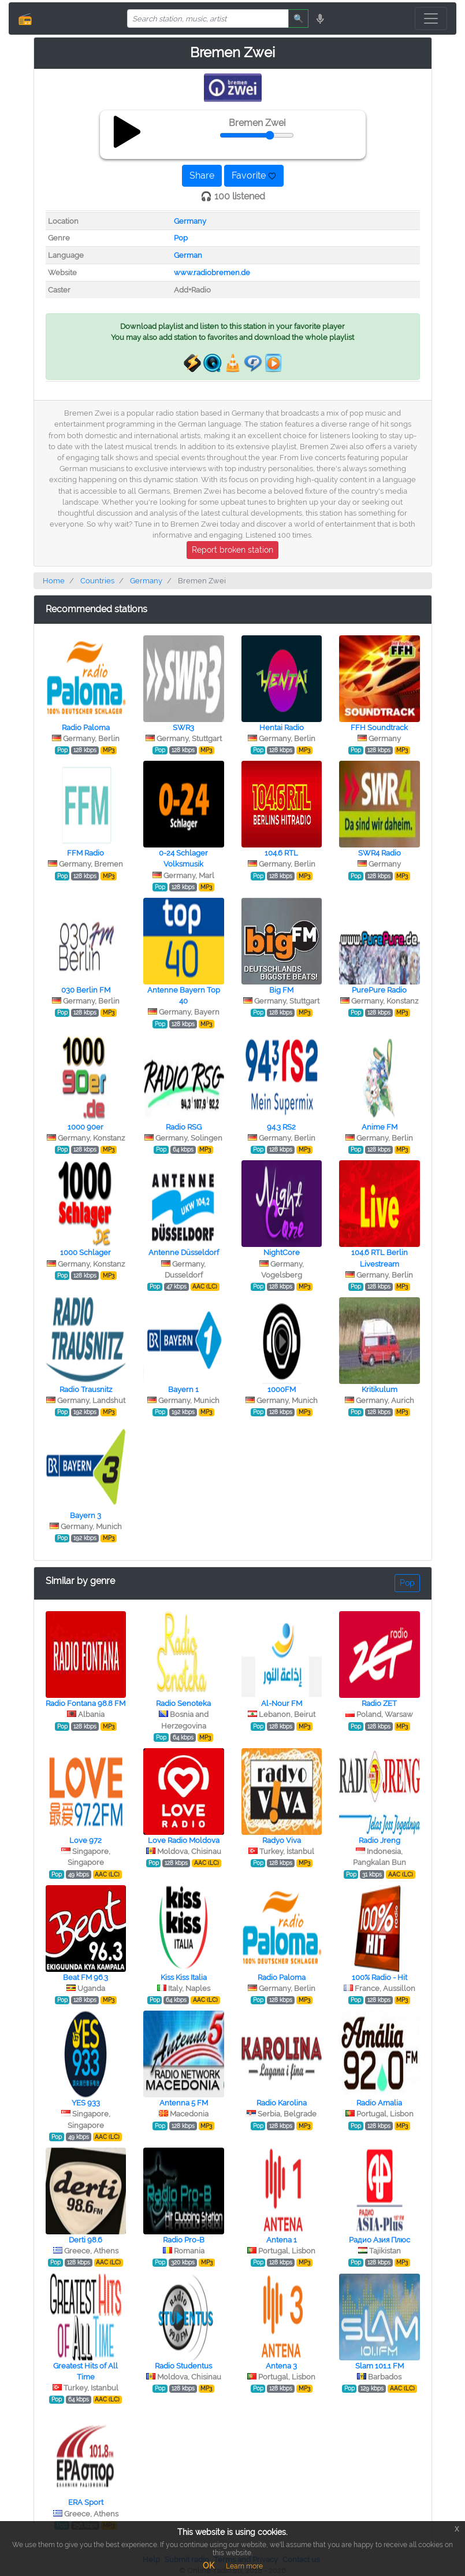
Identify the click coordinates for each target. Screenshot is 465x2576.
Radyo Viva (281, 1840)
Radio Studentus (183, 2366)
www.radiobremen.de (212, 272)
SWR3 (183, 727)
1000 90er (85, 1127)
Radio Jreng (379, 1840)
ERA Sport (85, 2502)
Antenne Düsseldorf (183, 1252)
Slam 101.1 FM (379, 2366)
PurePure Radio (379, 990)
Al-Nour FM (281, 1703)
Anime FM (379, 1127)
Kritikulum (379, 1389)
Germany (190, 221)
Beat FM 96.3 (85, 1977)
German (188, 255)
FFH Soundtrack (379, 727)
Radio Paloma (86, 727)
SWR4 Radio (379, 853)
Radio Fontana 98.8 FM (85, 1703)
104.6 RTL (281, 853)
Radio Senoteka (183, 1703)
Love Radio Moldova (184, 1840)
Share (201, 175)
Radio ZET (379, 1703)
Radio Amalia (379, 2102)
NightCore (281, 1252)
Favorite (254, 175)
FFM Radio (85, 853)
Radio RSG (184, 1127)
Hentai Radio (281, 727)
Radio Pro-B (183, 2240)
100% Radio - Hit (379, 1977)
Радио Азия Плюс (379, 2240)
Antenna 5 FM (183, 2102)
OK (208, 2565)
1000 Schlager (85, 1252)
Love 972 (85, 1840)
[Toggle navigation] (431, 18)
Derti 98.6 (85, 2240)
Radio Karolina (281, 2102)
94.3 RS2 (281, 1127)
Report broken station (232, 549)
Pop (181, 238)
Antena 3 (281, 2366)
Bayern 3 (85, 1515)
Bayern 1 (183, 1389)
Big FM (281, 990)
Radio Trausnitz (85, 1389)
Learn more (244, 2566)
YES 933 (86, 2102)
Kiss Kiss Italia (184, 1977)
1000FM (281, 1389)
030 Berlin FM (85, 990)
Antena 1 (281, 2240)
